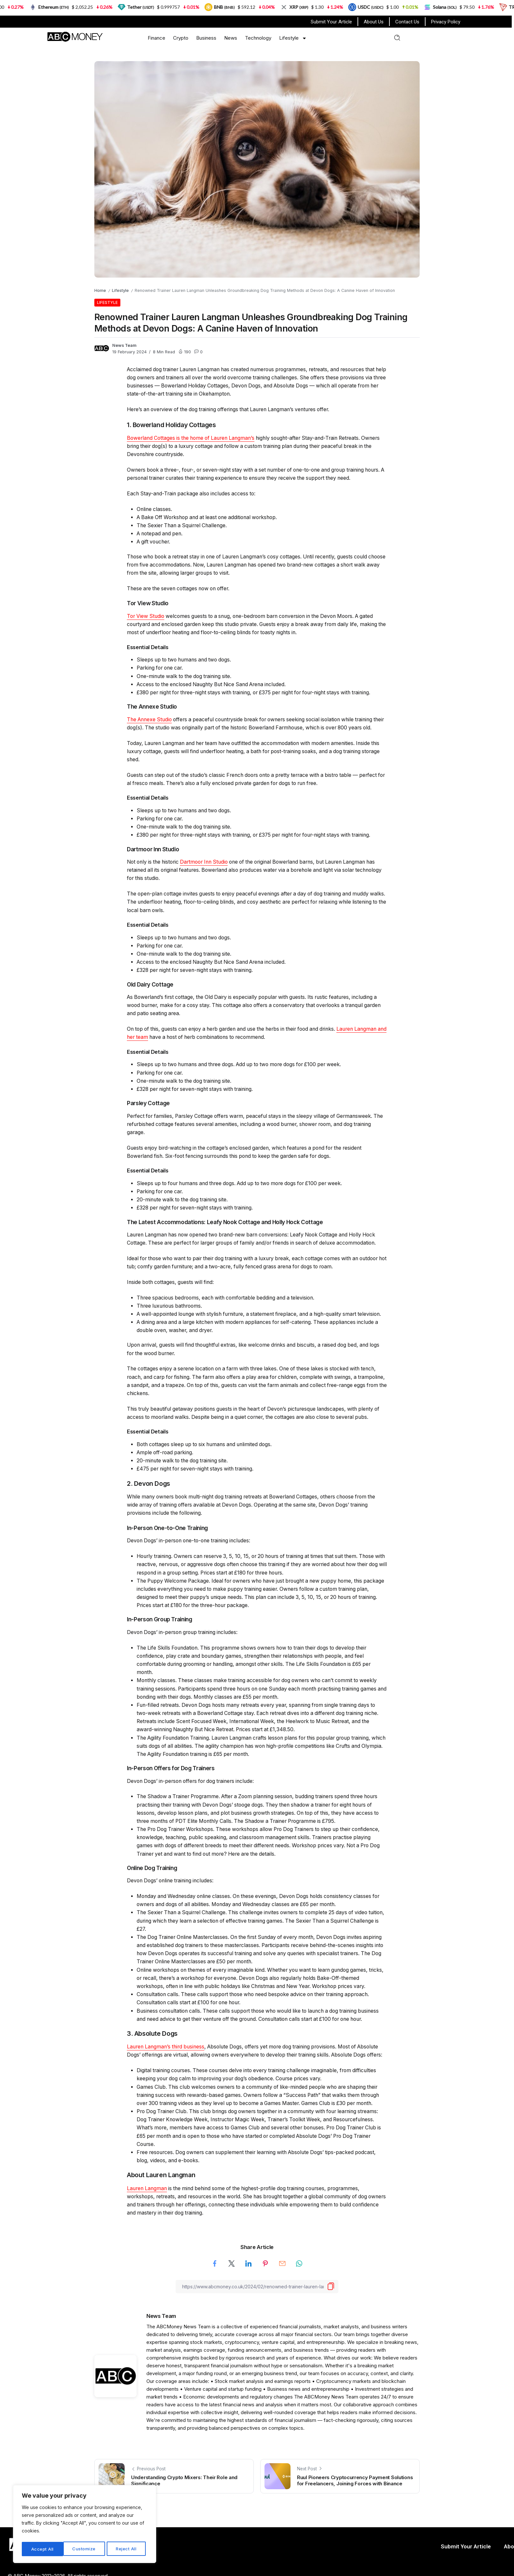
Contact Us (407, 22)
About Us (374, 22)
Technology (258, 38)
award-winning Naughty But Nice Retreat (185, 1729)
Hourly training (154, 1556)
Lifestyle (293, 38)
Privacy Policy (445, 22)
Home (100, 290)
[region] (84, 2525)
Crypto (180, 38)
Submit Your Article (331, 22)
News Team (124, 345)
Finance (156, 38)
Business (206, 38)
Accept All (127, 2549)
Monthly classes (156, 1680)
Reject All (85, 2549)
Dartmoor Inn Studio (204, 862)
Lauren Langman (147, 2188)
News (230, 38)
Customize (43, 2549)
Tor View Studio (145, 616)
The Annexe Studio (149, 719)
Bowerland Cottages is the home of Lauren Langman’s (190, 438)
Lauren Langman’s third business (165, 2047)
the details (262, 1854)
